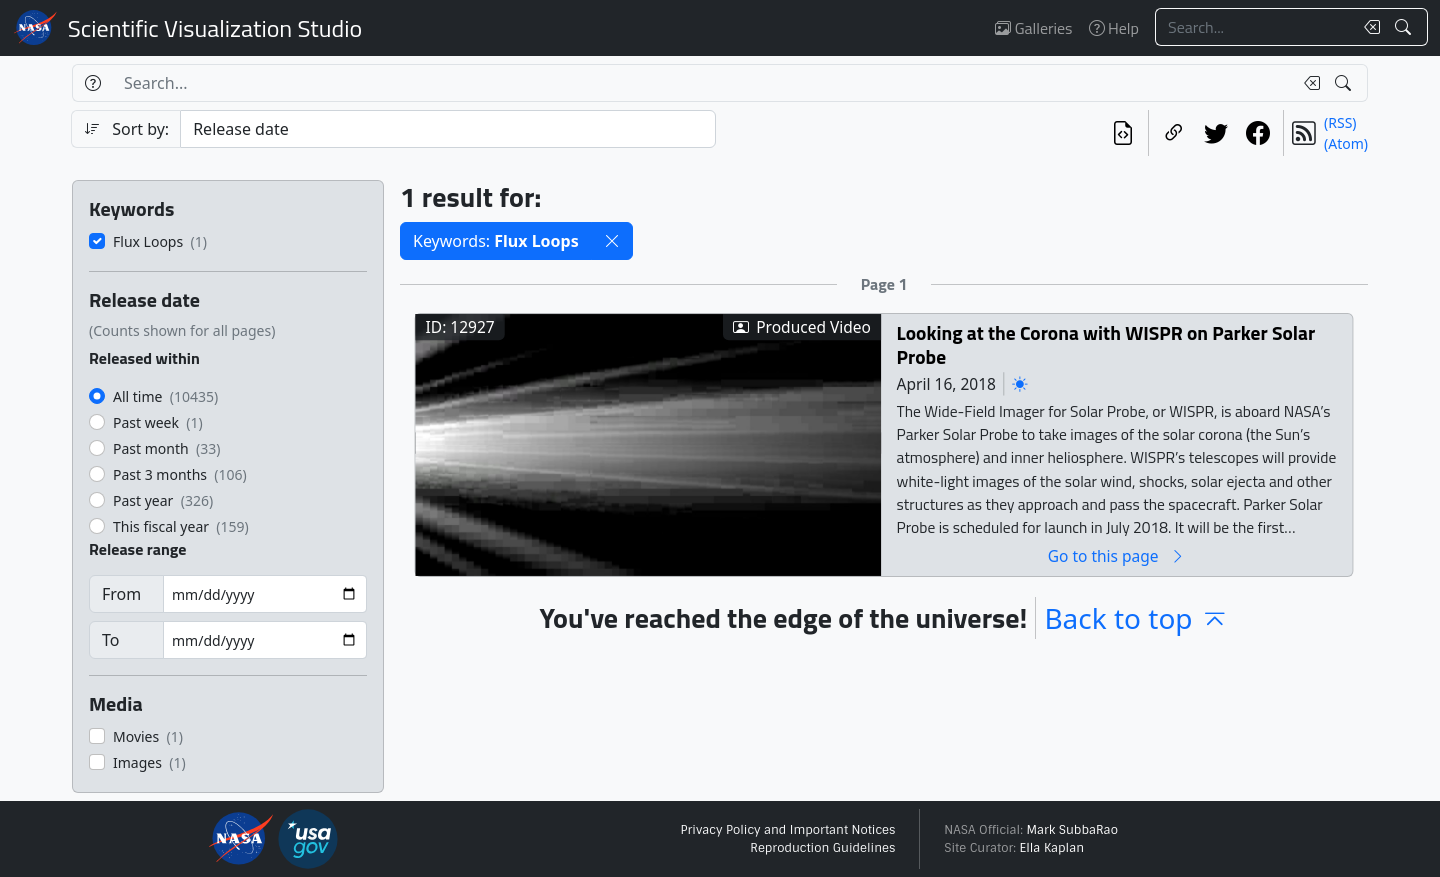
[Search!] (1405, 27)
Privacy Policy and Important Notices (787, 830)
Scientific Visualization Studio (215, 28)
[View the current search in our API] (1123, 133)
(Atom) (1346, 143)
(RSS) (1340, 122)
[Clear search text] (1368, 27)
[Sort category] (448, 129)
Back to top (1136, 618)
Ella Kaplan (1052, 848)
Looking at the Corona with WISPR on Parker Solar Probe (1106, 344)
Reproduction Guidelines (822, 848)
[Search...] (1254, 27)
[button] (612, 241)
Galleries (1033, 28)
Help (1114, 28)
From (121, 594)
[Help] (92, 83)
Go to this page (1117, 555)
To (110, 640)
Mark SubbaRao (1072, 830)
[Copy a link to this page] (1174, 133)
